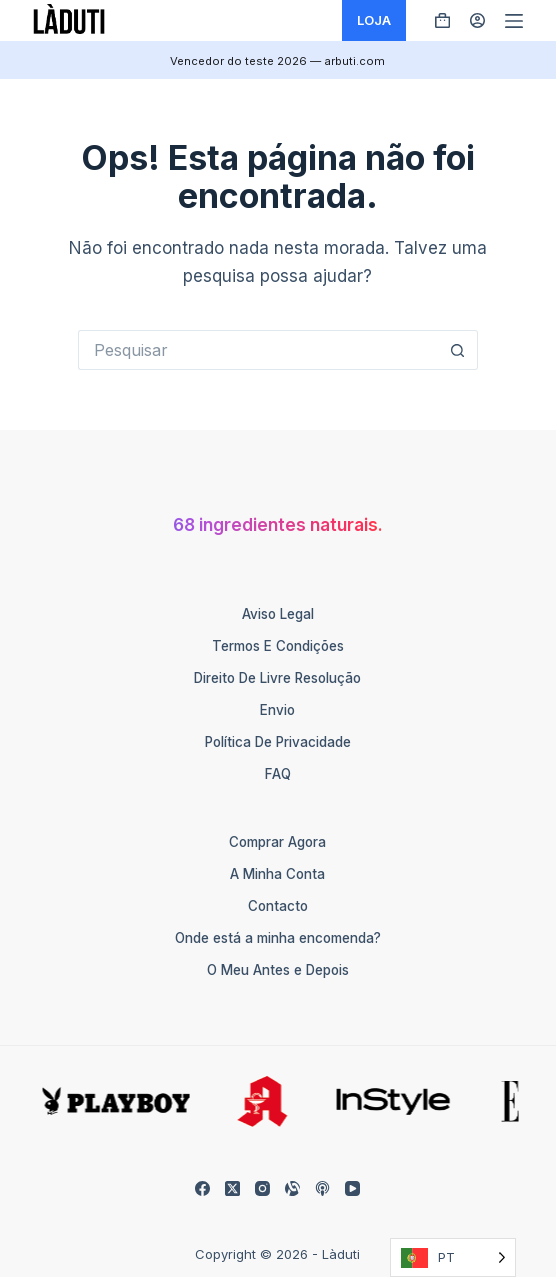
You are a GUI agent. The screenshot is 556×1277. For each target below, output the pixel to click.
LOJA (374, 20)
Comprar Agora (277, 842)
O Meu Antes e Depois (278, 970)
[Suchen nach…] (258, 350)
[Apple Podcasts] (322, 1188)
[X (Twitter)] (232, 1188)
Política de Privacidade (278, 742)
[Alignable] (292, 1188)
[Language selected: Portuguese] (453, 1257)
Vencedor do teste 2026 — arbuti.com (277, 61)
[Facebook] (202, 1188)
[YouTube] (352, 1188)
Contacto (278, 906)
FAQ (278, 774)
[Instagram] (262, 1188)
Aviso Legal (278, 614)
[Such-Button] (458, 350)
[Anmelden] (477, 20)
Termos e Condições (278, 646)
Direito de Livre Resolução (277, 678)
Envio (277, 710)
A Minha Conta (277, 874)
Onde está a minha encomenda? (278, 938)
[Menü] (514, 21)
